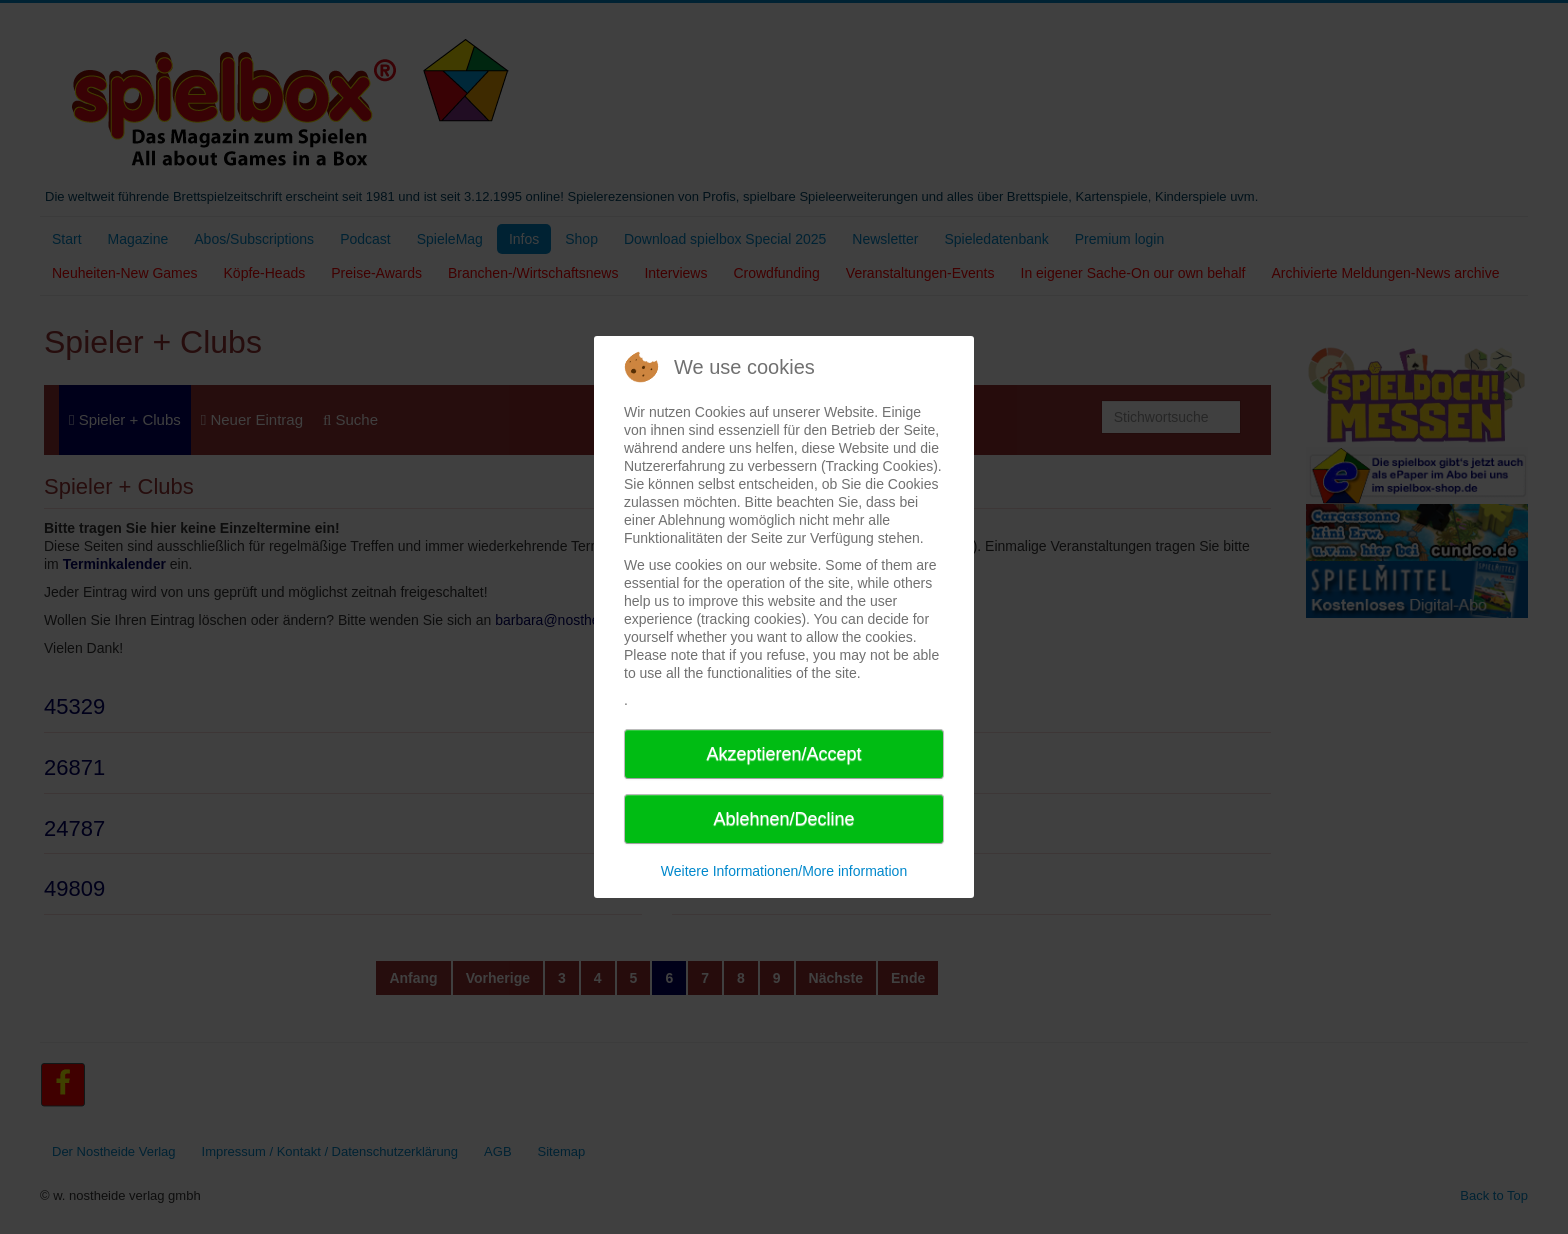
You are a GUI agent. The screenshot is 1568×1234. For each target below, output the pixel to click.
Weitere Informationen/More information (784, 871)
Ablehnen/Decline (783, 819)
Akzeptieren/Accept (783, 754)
